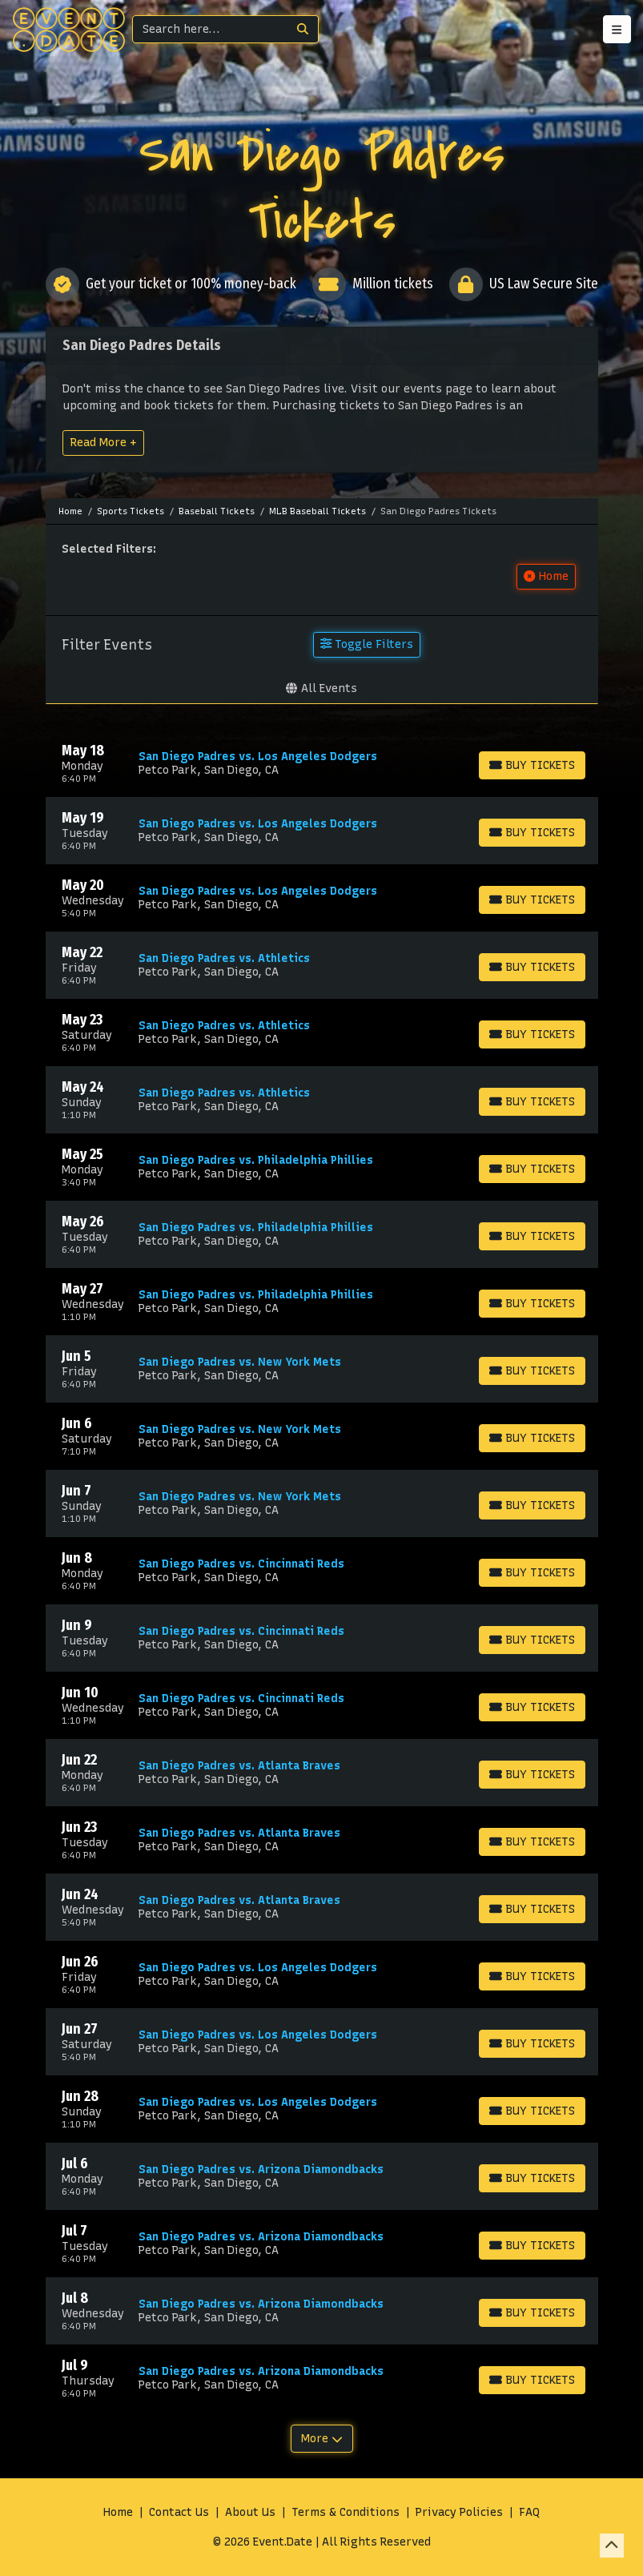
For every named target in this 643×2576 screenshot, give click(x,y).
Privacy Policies (459, 2512)
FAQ (529, 2512)
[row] (322, 763)
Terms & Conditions (345, 2512)
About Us (250, 2512)
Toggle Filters (366, 644)
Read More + (103, 442)
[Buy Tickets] (532, 765)
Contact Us (179, 2512)
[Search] (210, 29)
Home (118, 2512)
